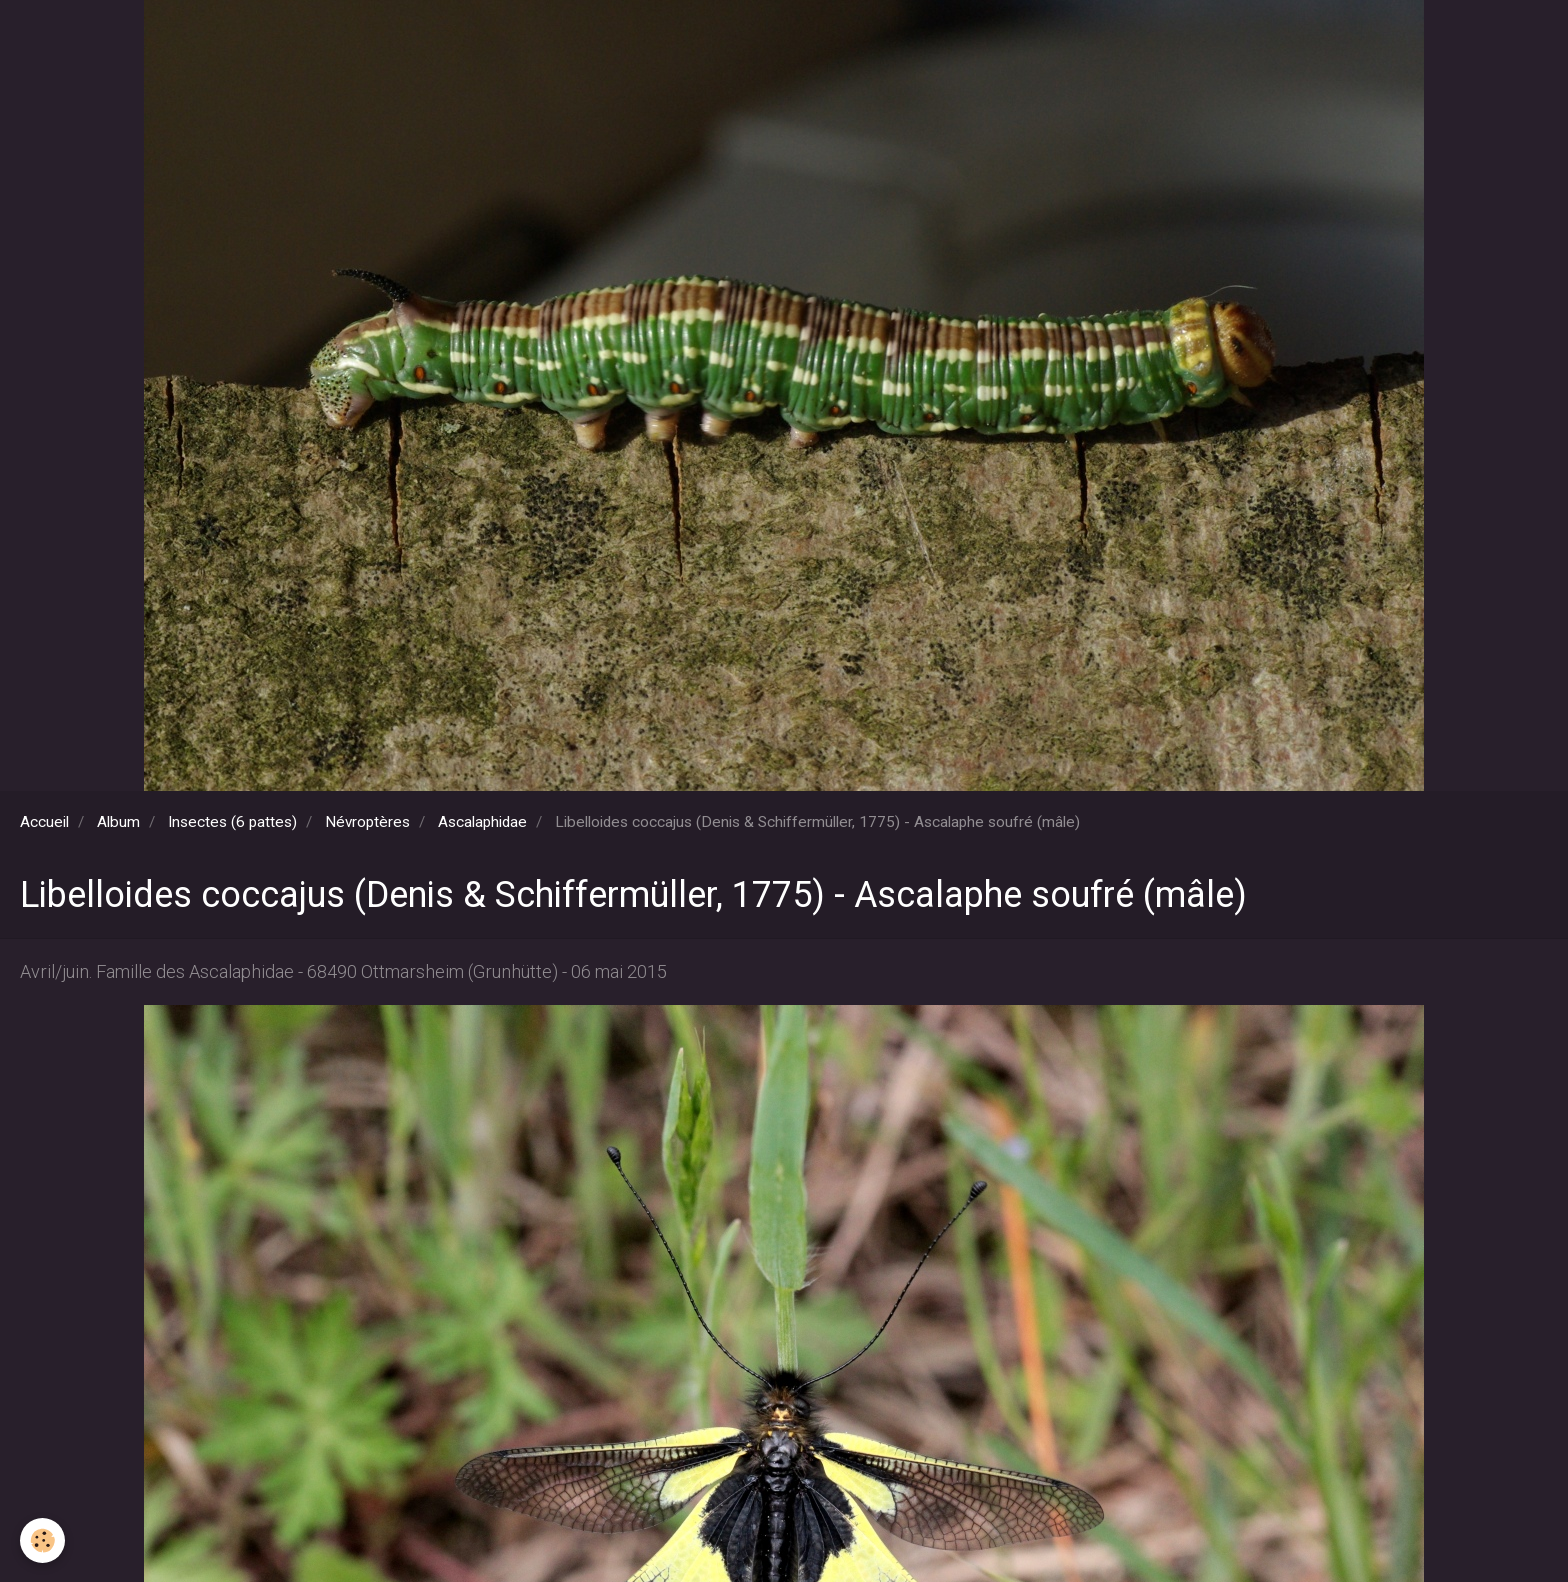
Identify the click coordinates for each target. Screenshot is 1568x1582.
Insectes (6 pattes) (232, 822)
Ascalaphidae (482, 822)
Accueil (44, 822)
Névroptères (367, 822)
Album (118, 822)
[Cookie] (42, 1540)
